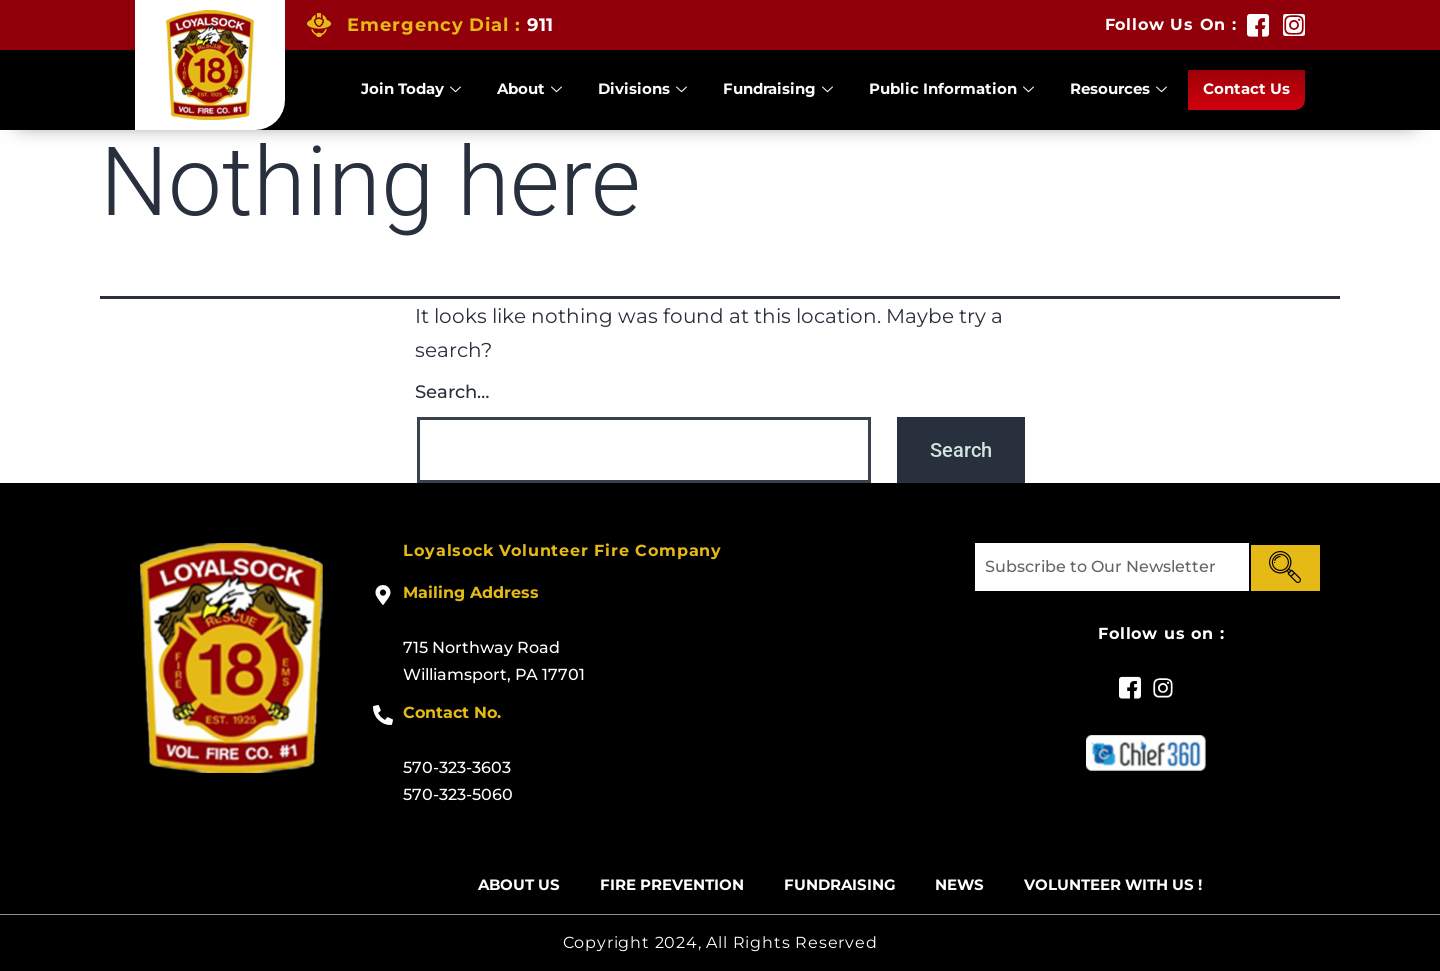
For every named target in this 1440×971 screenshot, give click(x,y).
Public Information (951, 89)
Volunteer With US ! (1114, 885)
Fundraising (778, 89)
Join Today (411, 89)
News (960, 885)
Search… (452, 392)
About (529, 89)
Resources (1118, 89)
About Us (519, 885)
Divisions (642, 89)
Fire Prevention (672, 885)
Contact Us (1246, 89)
